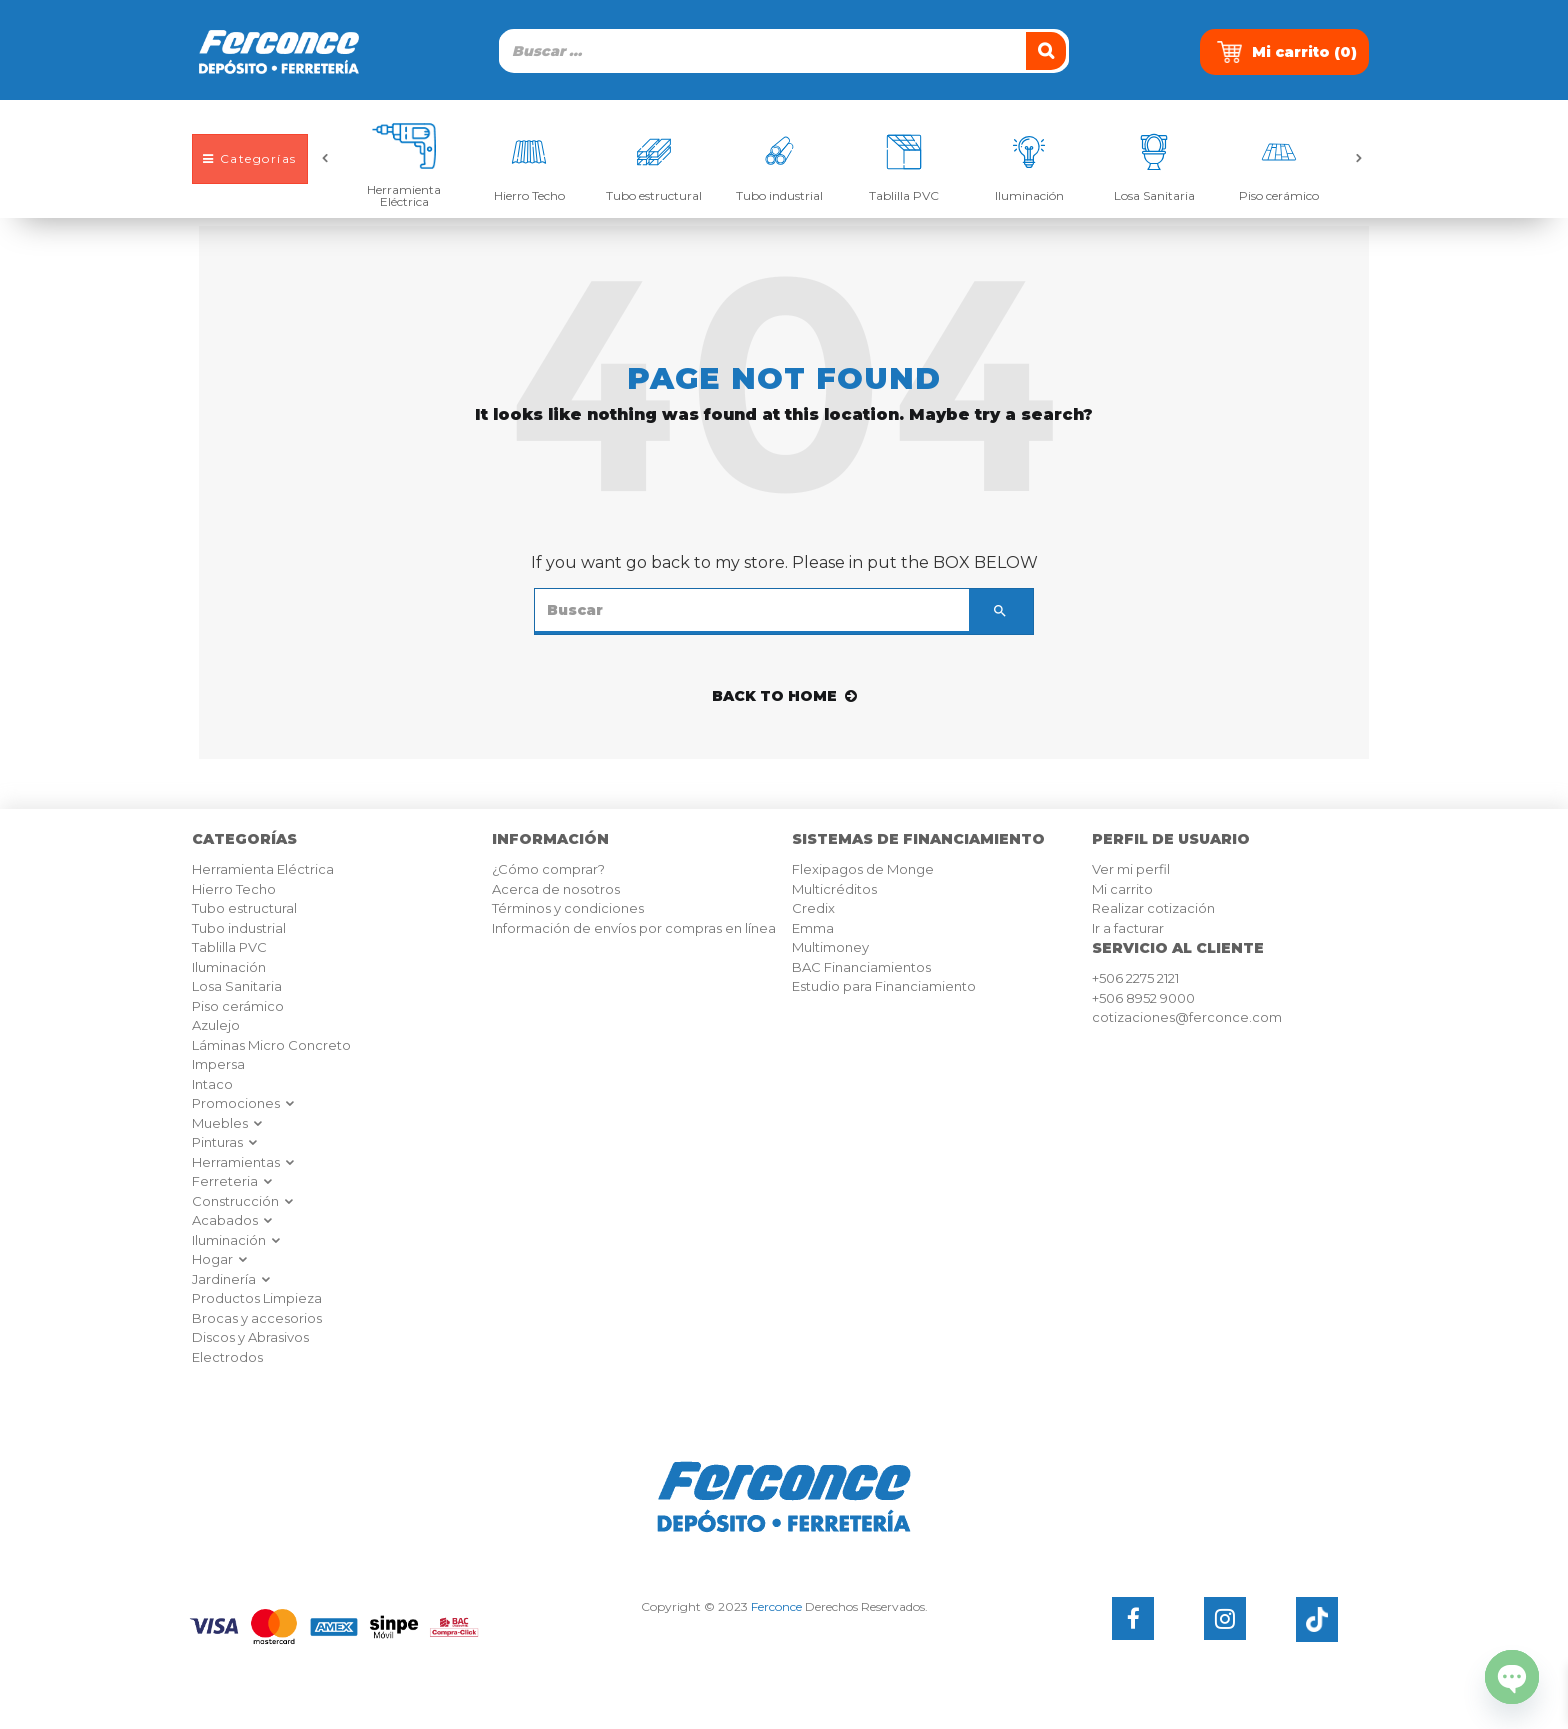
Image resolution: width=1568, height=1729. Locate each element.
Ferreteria (233, 1181)
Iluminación (1029, 195)
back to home (784, 696)
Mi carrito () (1287, 52)
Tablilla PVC (904, 195)
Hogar (220, 1259)
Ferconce (776, 1606)
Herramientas (244, 1162)
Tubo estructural (654, 195)
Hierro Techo (529, 195)
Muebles (228, 1123)
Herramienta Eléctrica (404, 195)
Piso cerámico (1279, 195)
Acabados (233, 1220)
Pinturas (225, 1142)
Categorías (250, 158)
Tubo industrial (779, 195)
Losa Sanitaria (1154, 195)
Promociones (244, 1103)
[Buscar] (1048, 51)
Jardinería (232, 1279)
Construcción (243, 1201)
